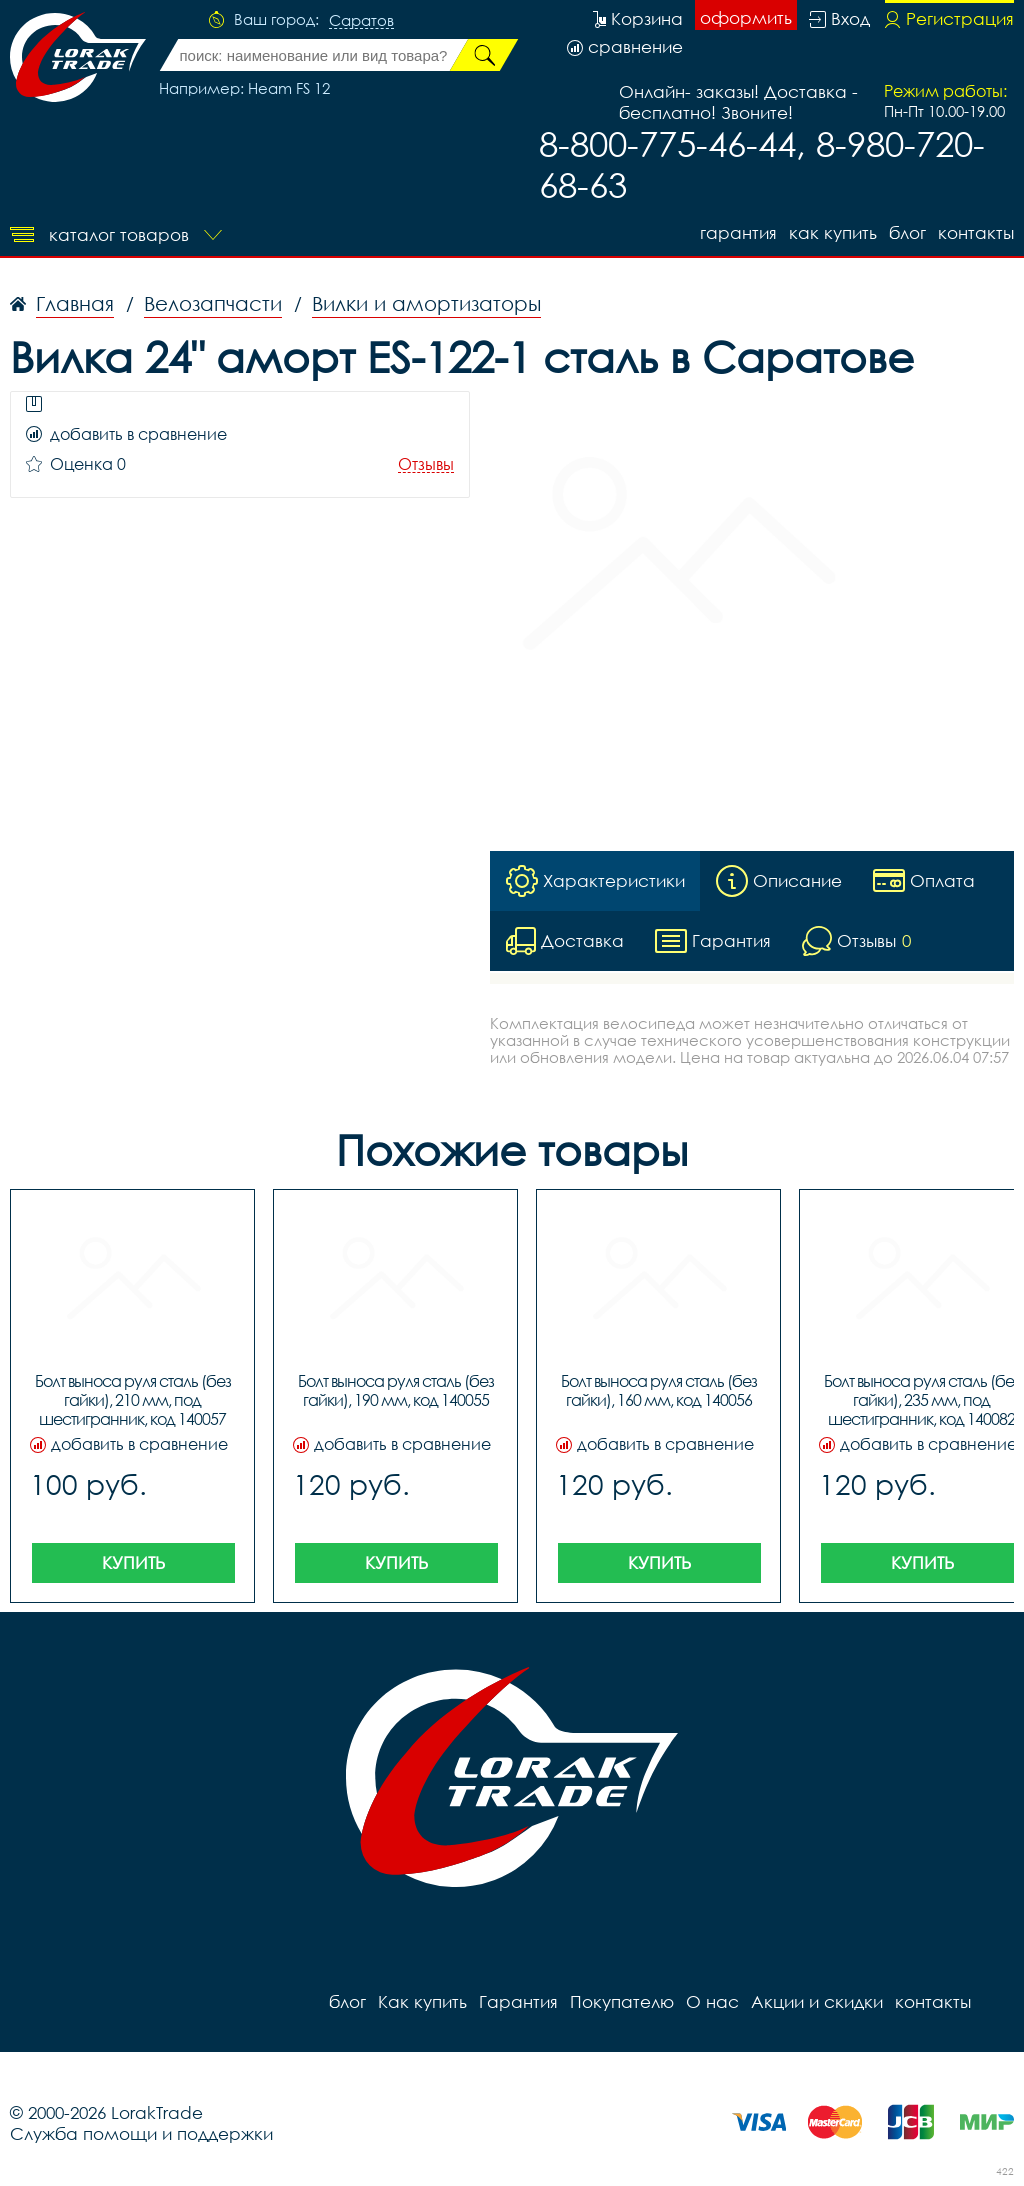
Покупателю (622, 2001)
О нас (712, 2001)
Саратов (361, 21)
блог (907, 232)
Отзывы (426, 464)
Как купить (833, 232)
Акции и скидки (817, 2001)
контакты (976, 232)
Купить (133, 1562)
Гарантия (738, 232)
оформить (746, 17)
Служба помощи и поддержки (141, 2133)
